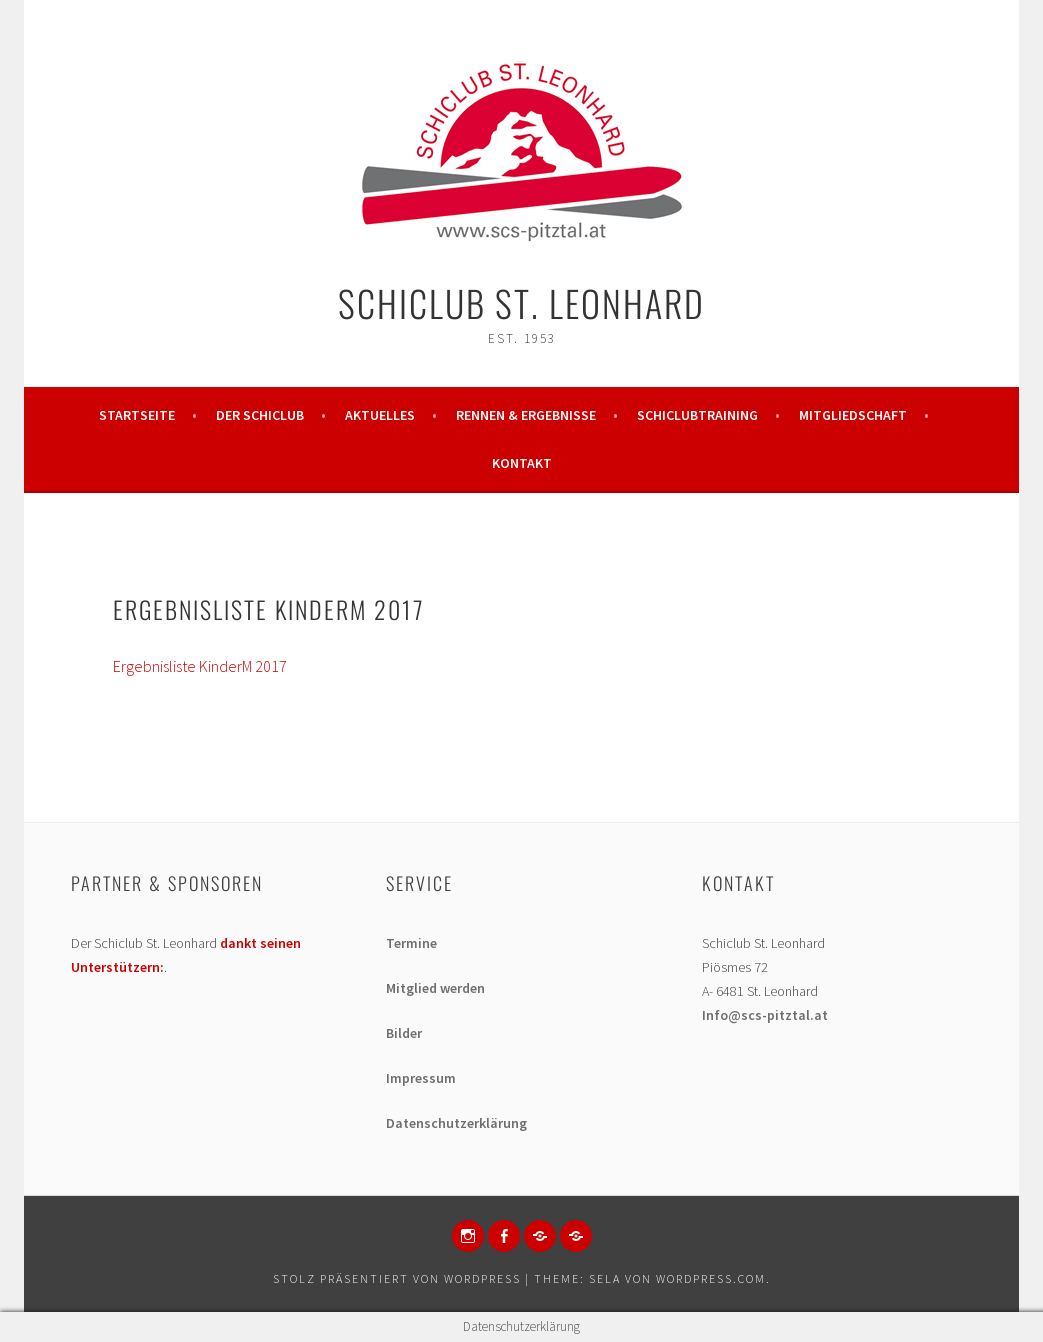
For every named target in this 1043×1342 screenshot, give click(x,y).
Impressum (421, 1078)
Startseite (137, 415)
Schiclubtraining (697, 415)
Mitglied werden (435, 988)
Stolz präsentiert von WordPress (397, 1278)
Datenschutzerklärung (456, 1123)
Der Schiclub (260, 415)
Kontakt (522, 463)
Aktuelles (380, 415)
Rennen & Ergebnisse (526, 415)
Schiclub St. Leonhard (521, 302)
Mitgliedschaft (853, 415)
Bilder (404, 1033)
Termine (411, 943)
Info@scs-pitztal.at (765, 1015)
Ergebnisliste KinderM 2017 (200, 666)
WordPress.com (711, 1278)
